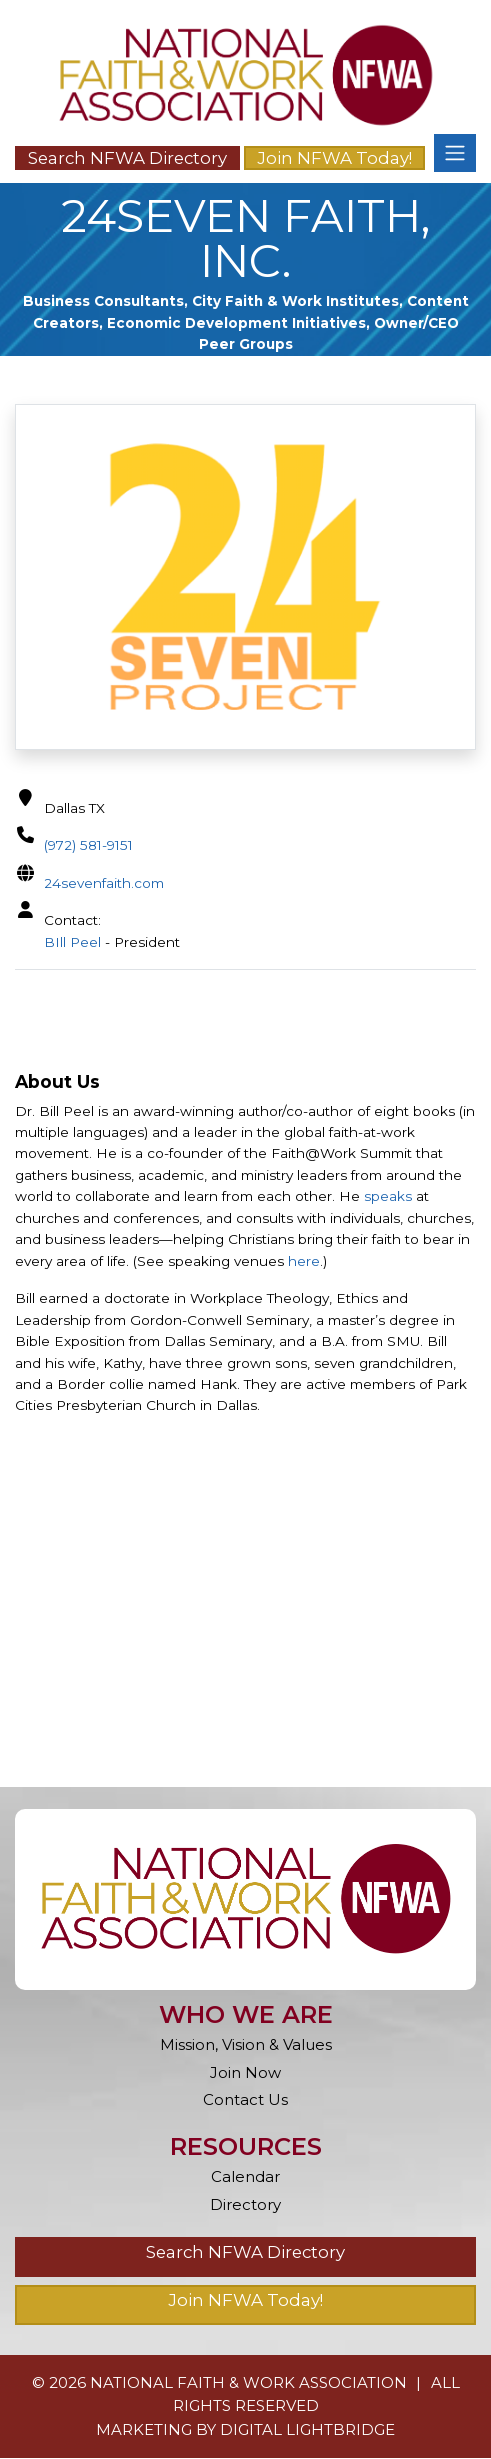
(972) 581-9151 (88, 845)
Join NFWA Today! (334, 158)
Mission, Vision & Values (246, 2045)
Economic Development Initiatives (236, 323)
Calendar (245, 2177)
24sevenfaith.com (104, 883)
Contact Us (245, 2101)
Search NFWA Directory (127, 158)
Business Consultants (103, 301)
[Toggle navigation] (455, 153)
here (304, 1262)
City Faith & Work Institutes (295, 301)
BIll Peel (72, 942)
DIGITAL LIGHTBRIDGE (307, 2430)
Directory (245, 2205)
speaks (388, 1198)
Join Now (245, 2073)
